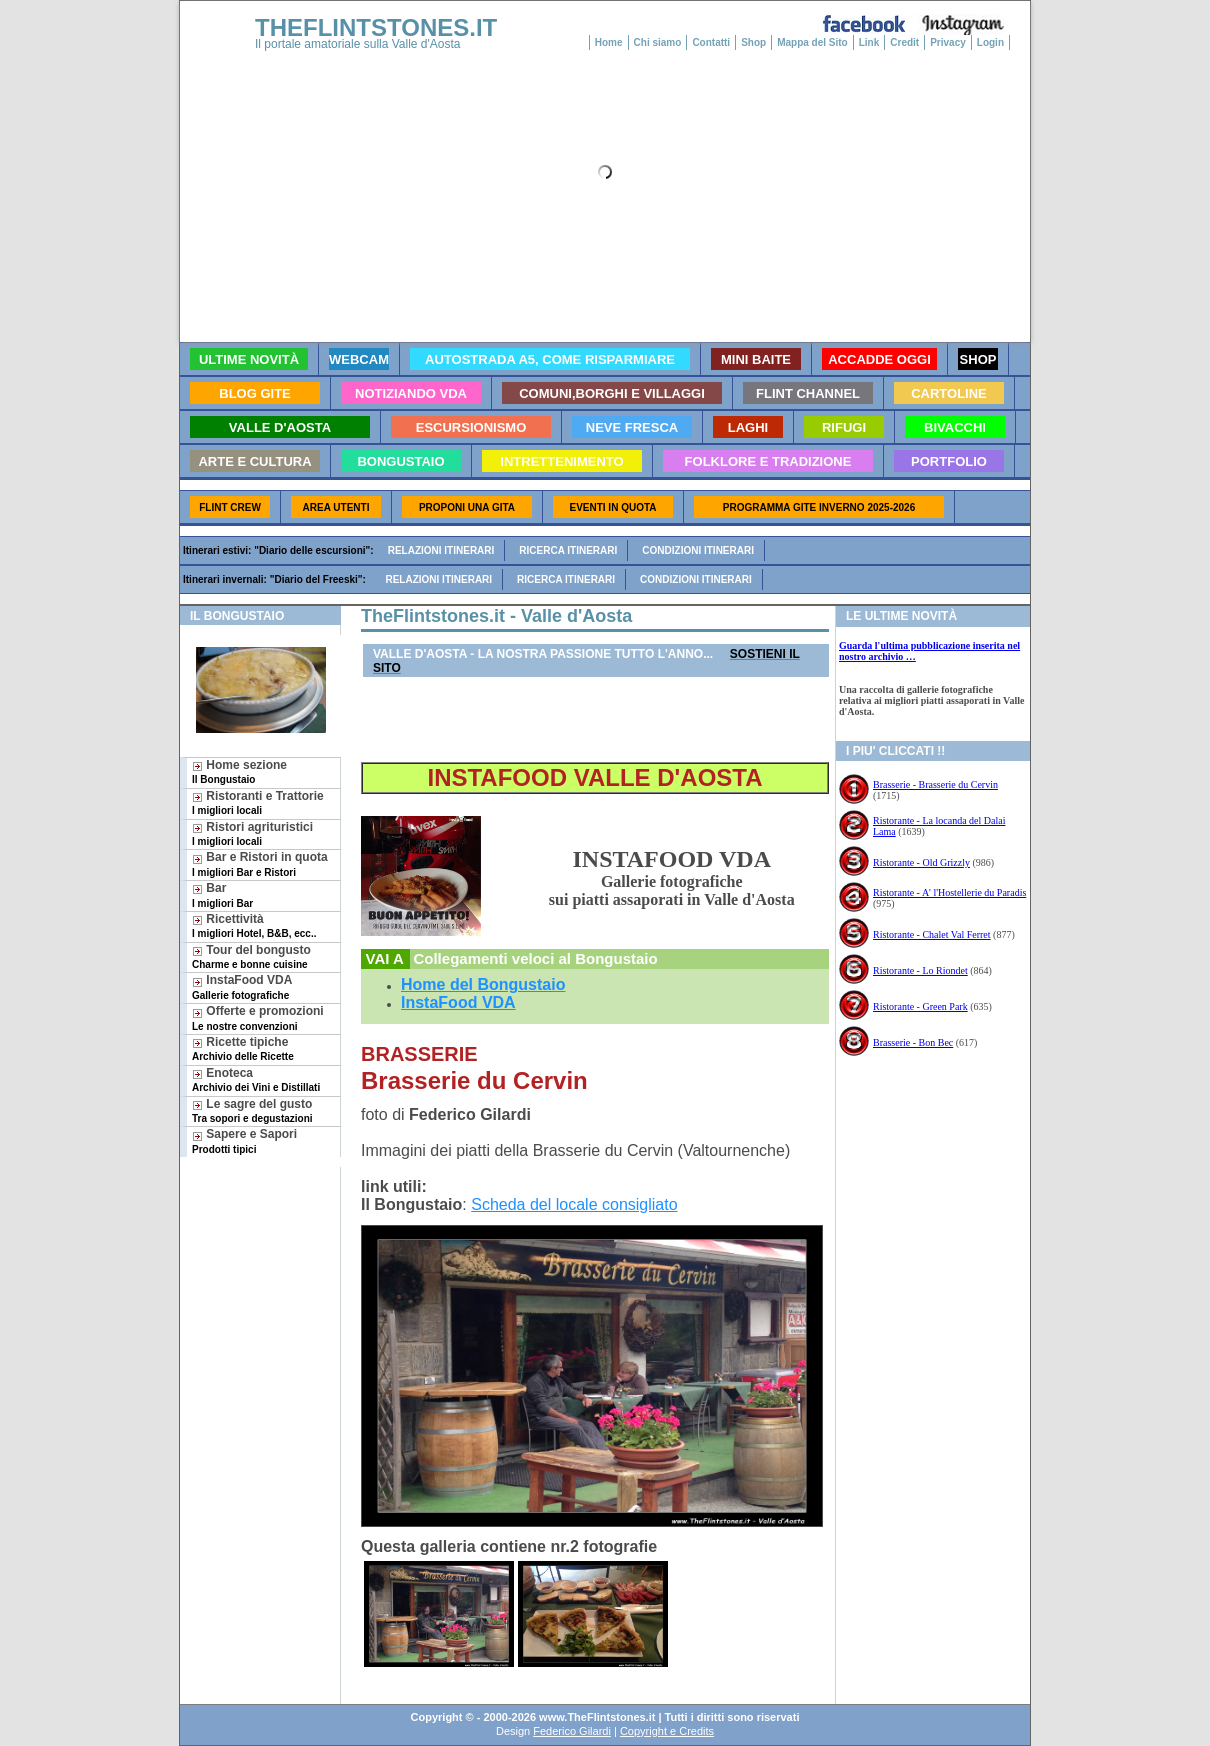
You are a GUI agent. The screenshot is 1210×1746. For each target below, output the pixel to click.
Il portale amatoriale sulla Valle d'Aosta (358, 44)
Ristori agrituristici (252, 833)
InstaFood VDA (242, 986)
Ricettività (254, 925)
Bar (222, 894)
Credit (904, 42)
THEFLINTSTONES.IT (376, 27)
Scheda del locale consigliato (574, 1204)
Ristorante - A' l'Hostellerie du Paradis (949, 892)
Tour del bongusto (251, 956)
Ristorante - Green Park (920, 1006)
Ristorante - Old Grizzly (921, 862)
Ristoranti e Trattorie (258, 802)
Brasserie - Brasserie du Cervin (935, 784)
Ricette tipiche (243, 1048)
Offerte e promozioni (258, 1017)
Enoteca (256, 1079)
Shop (753, 42)
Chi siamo (658, 42)
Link (869, 42)
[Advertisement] (252, 1231)
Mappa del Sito (812, 42)
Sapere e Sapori (244, 1140)
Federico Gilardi (572, 1731)
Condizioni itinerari (698, 550)
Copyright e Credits (667, 1731)
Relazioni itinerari (441, 550)
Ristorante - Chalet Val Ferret (932, 934)
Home (609, 42)
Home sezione (239, 771)
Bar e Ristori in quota (260, 863)
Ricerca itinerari (568, 550)
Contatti (711, 42)
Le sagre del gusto (252, 1110)
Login (990, 42)
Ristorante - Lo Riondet (920, 970)
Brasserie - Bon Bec (913, 1042)
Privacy (948, 42)
